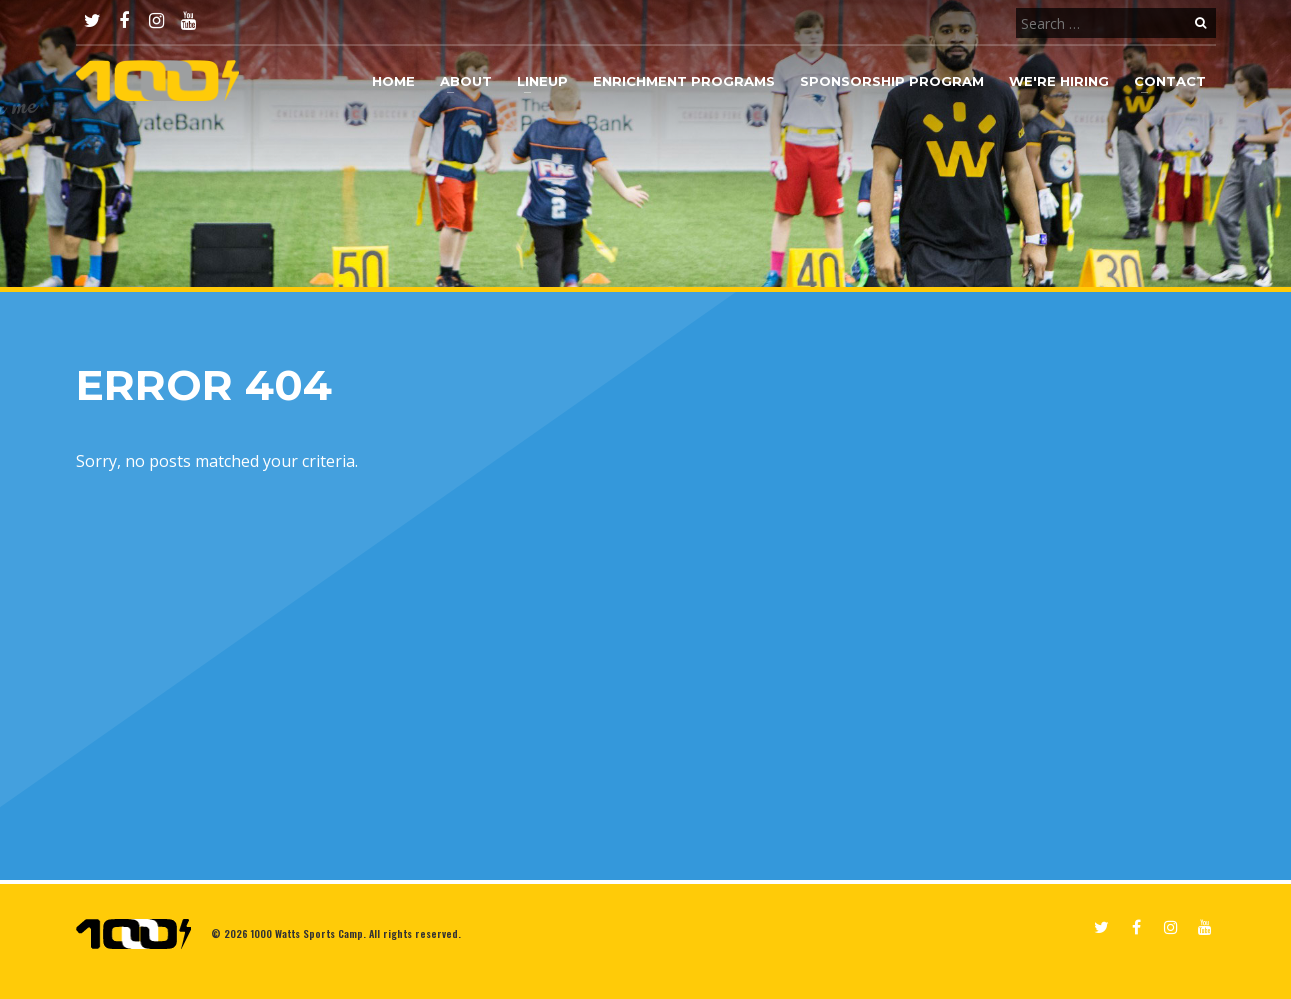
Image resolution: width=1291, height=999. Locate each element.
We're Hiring (1059, 81)
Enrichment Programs (684, 81)
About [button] (466, 81)
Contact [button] (1170, 81)
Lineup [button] (542, 81)
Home (393, 81)
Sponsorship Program (892, 81)
